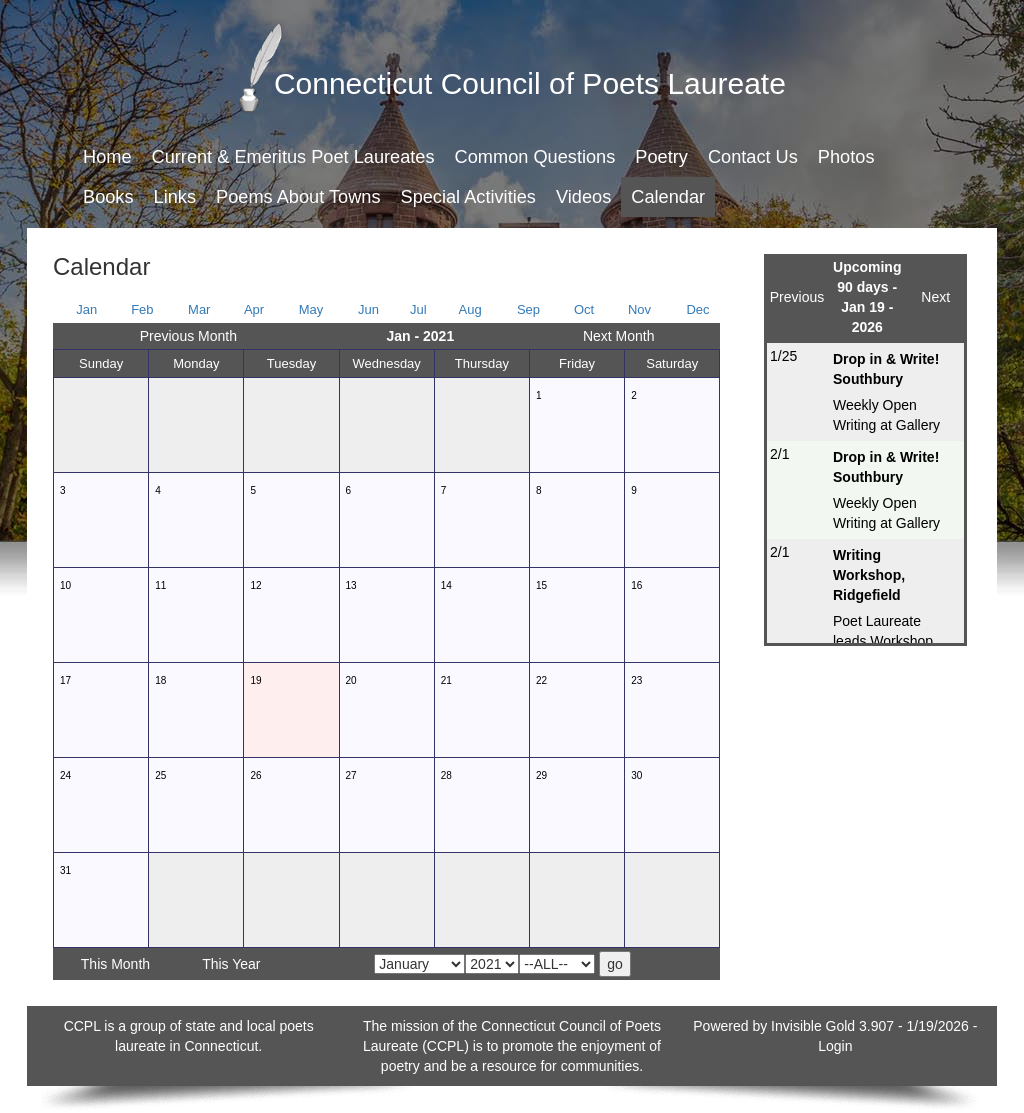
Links (175, 197)
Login (835, 1046)
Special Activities (468, 197)
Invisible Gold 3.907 (834, 1026)
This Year (231, 964)
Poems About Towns (298, 197)
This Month (115, 964)
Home (107, 157)
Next (935, 297)
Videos (583, 197)
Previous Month (188, 336)
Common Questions (535, 157)
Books (108, 197)
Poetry (661, 157)
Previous (797, 297)
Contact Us (753, 157)
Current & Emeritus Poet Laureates (293, 157)
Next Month (619, 336)
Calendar (668, 197)
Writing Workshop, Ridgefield (869, 575)
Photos (846, 157)
